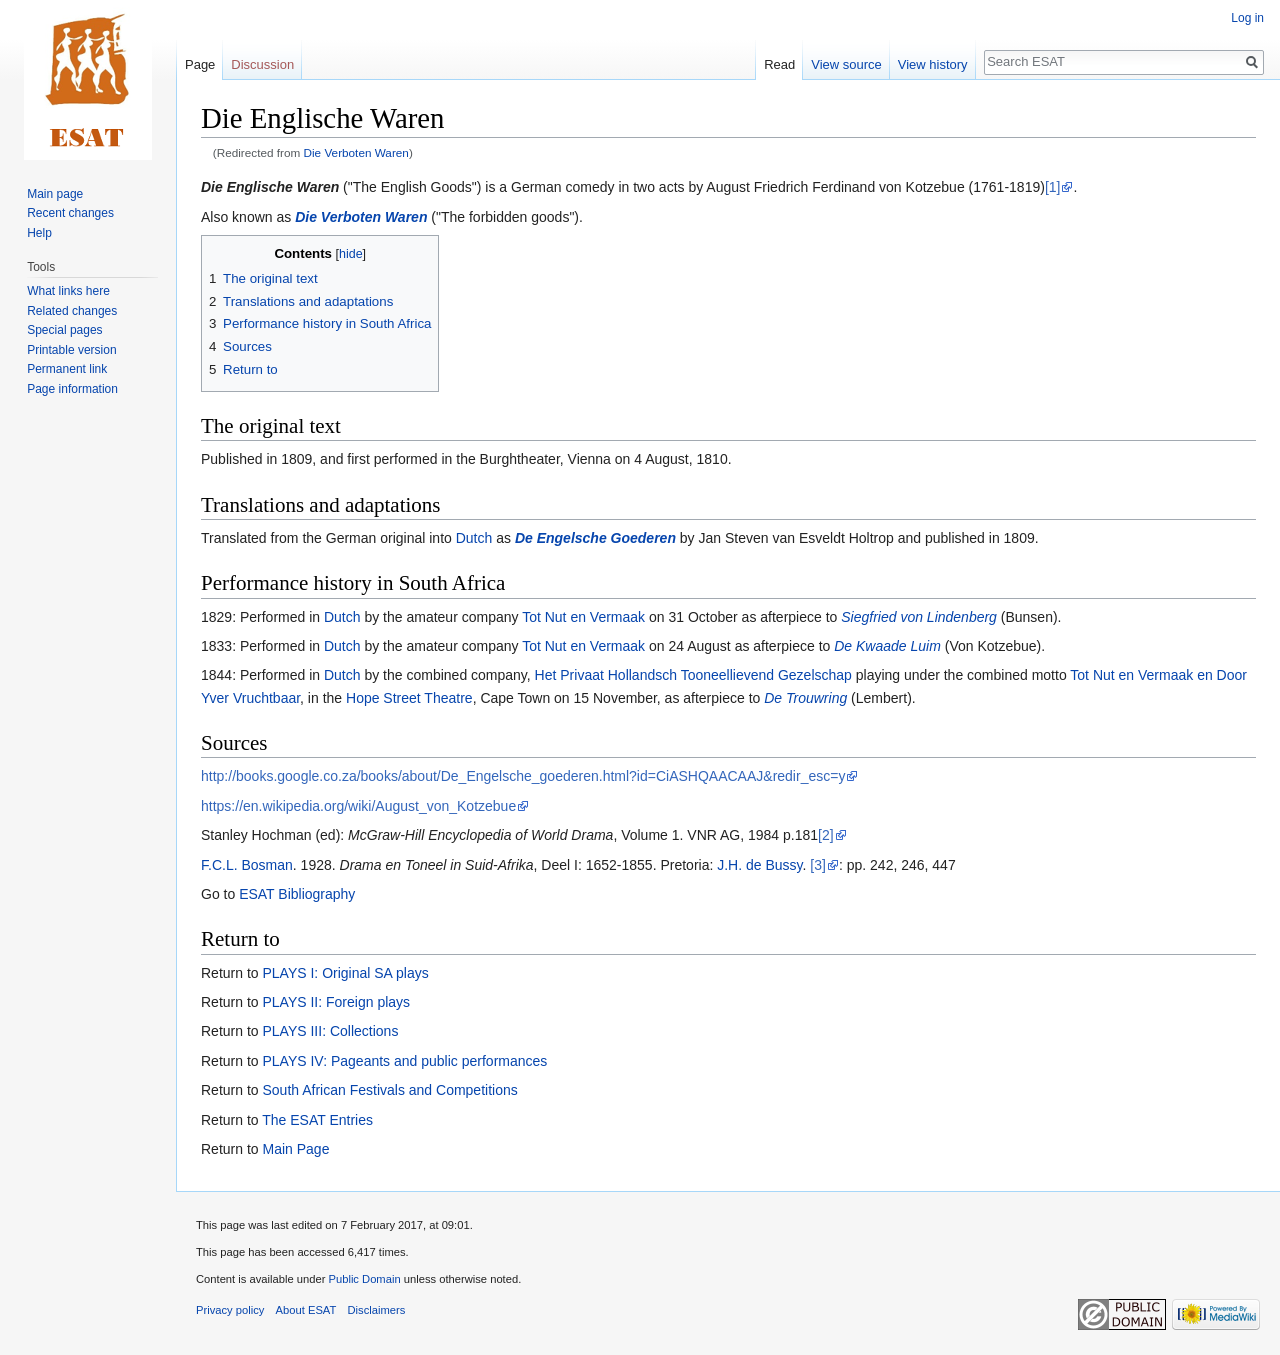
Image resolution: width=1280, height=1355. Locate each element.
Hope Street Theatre (409, 698)
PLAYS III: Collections (330, 1031)
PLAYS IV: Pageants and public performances (404, 1061)
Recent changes (70, 213)
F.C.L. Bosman (247, 865)
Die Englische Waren (270, 187)
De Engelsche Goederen (595, 538)
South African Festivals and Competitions (389, 1090)
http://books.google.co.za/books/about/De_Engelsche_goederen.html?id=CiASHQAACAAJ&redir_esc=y (523, 776)
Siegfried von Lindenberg (919, 617)
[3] (818, 865)
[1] (1053, 187)
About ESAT (306, 1310)
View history (933, 64)
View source (846, 64)
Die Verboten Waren (356, 152)
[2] (826, 835)
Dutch (474, 538)
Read (779, 64)
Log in (1247, 18)
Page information (72, 389)
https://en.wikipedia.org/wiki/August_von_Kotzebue (358, 806)
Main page (55, 194)
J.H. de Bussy (759, 865)
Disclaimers (377, 1310)
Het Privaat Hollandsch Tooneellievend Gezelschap (693, 675)
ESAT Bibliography (297, 894)
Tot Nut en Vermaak (583, 617)
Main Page (295, 1149)
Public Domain (364, 1279)
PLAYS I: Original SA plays (345, 973)
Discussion (262, 64)
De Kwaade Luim (887, 646)
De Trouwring (805, 698)
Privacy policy (230, 1310)
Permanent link (67, 369)
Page (200, 64)
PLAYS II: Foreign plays (336, 1002)
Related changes (72, 311)
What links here (68, 291)
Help (39, 233)
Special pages (64, 330)
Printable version (71, 350)
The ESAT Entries (317, 1120)
